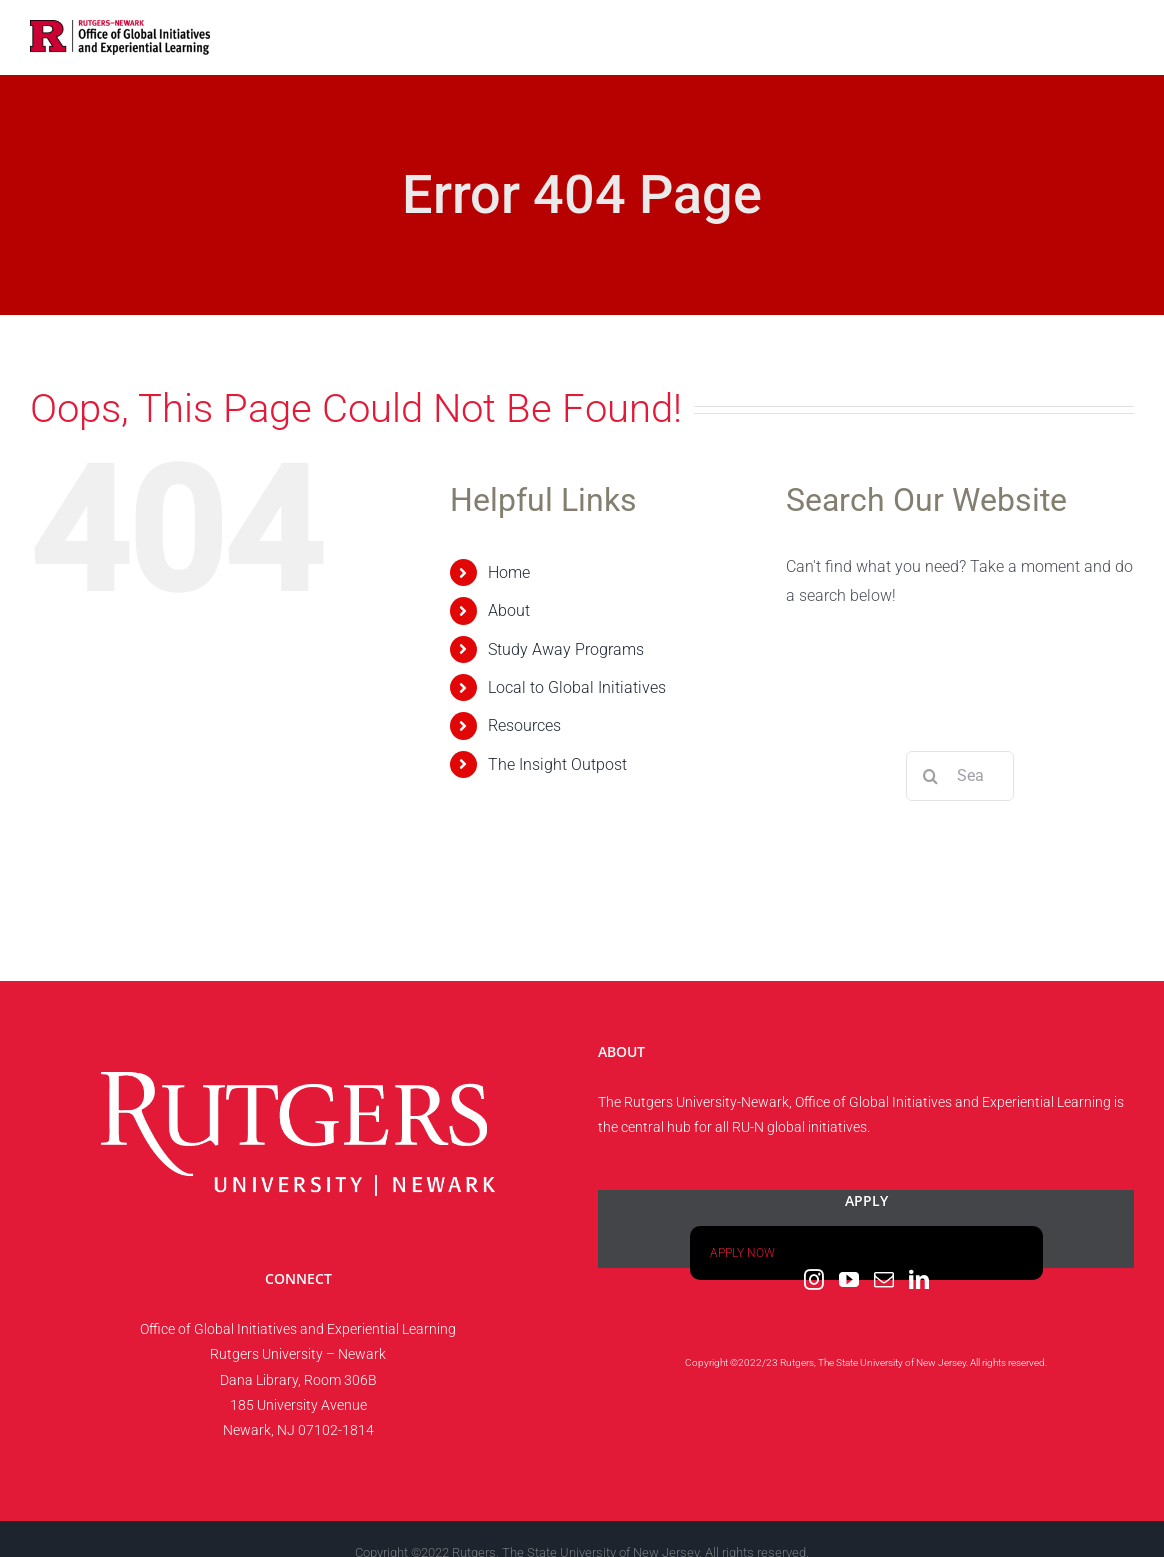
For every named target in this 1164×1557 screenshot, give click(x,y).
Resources (524, 725)
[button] (1102, 35)
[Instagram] (814, 1280)
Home (509, 572)
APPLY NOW (742, 1253)
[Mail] (884, 1280)
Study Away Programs (566, 649)
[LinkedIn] (919, 1280)
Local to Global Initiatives (577, 687)
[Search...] (960, 776)
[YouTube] (849, 1280)
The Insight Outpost (557, 764)
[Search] (931, 776)
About (509, 610)
